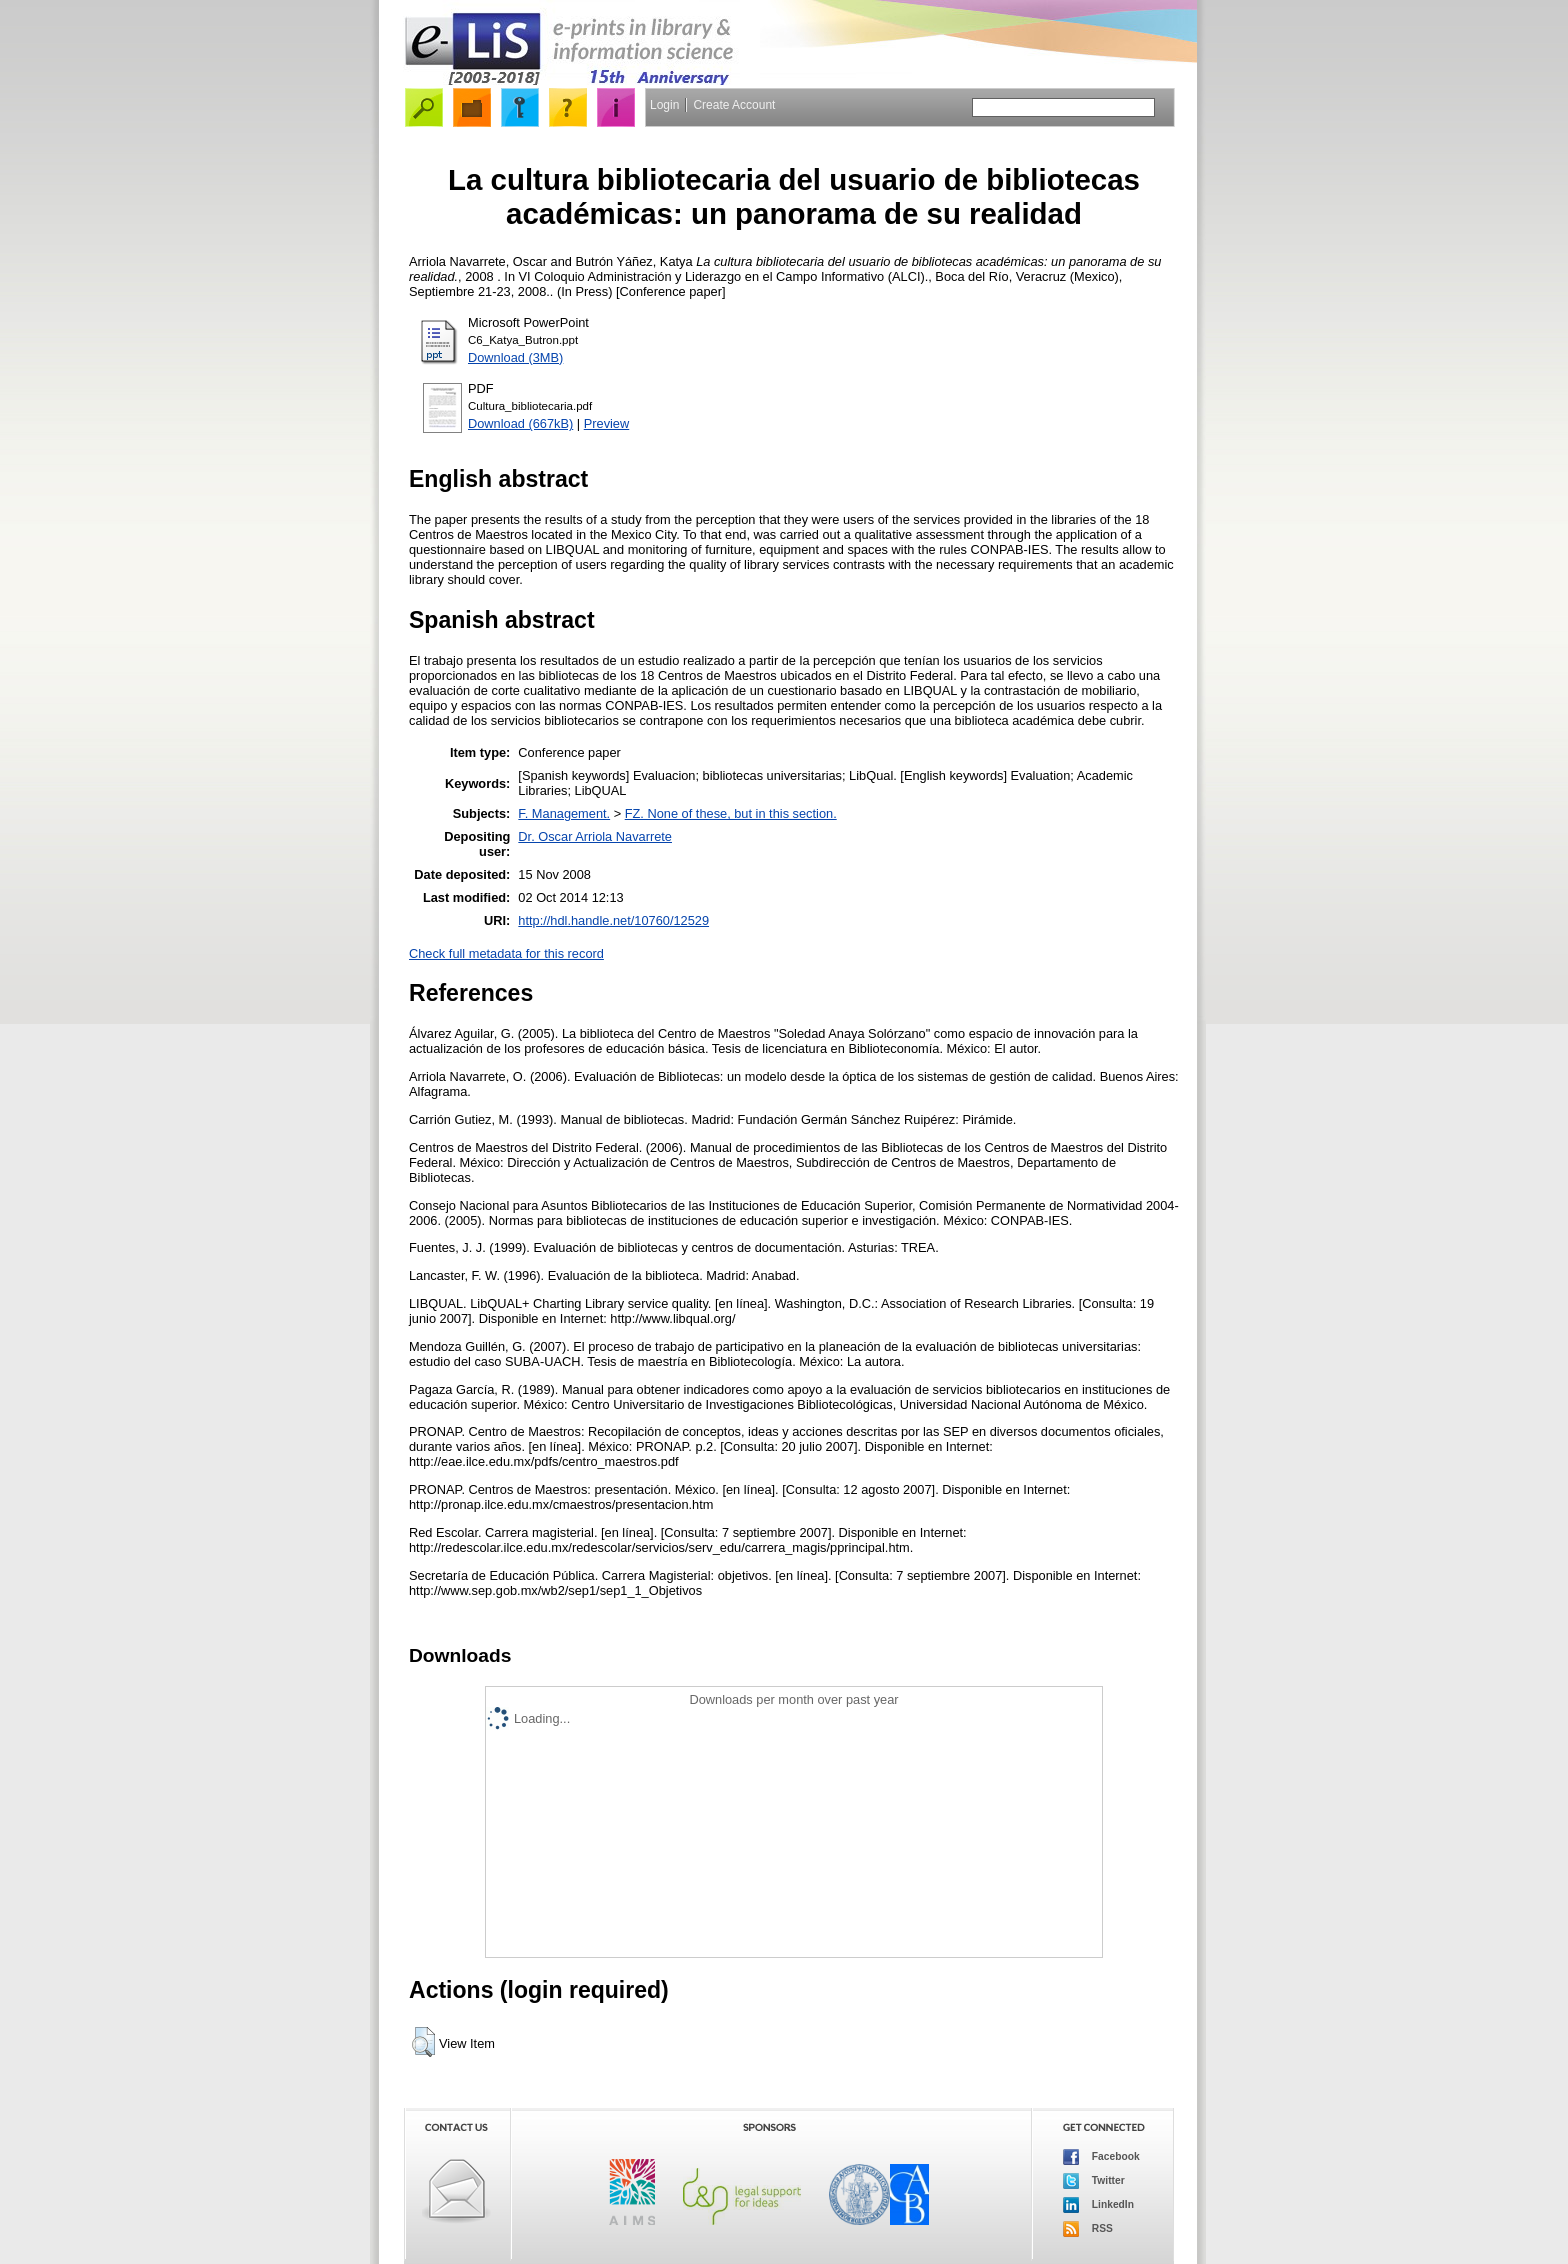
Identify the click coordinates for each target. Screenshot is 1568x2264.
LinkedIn (1098, 2205)
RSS (1088, 2229)
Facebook (1101, 2157)
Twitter (1094, 2181)
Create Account (734, 105)
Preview (607, 423)
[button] (423, 2042)
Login (664, 105)
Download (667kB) (520, 423)
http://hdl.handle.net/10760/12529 (613, 920)
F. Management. (564, 813)
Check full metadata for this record (506, 953)
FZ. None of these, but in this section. (731, 813)
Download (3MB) (515, 357)
